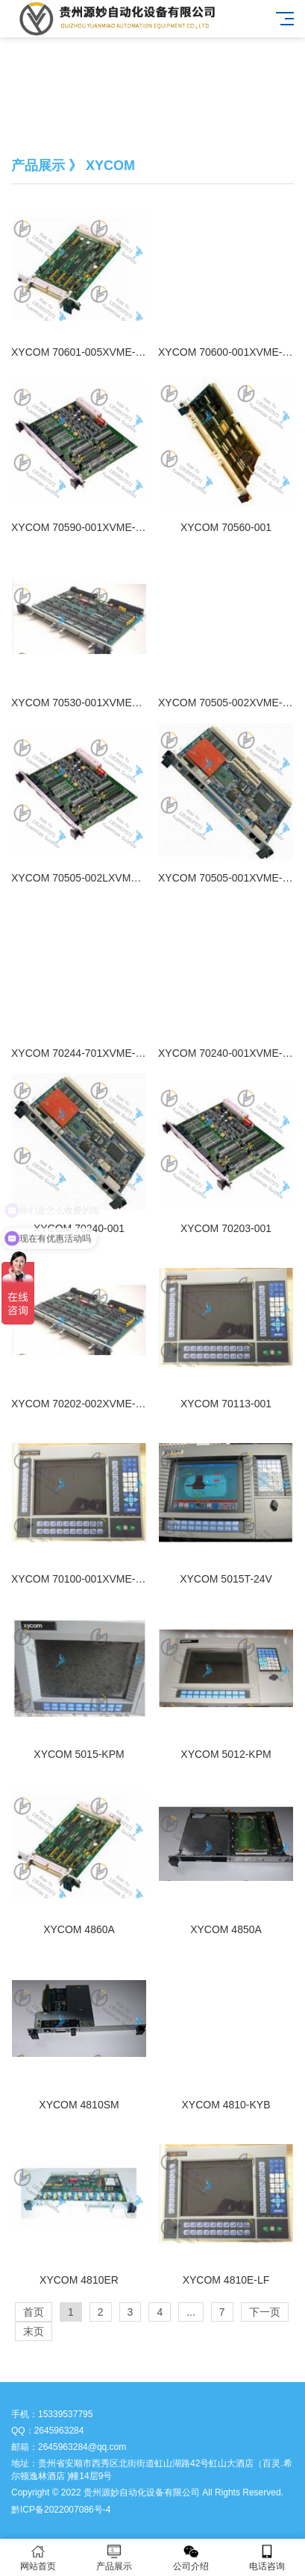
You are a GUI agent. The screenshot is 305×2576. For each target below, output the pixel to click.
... (190, 2312)
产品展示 (114, 2558)
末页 (33, 2331)
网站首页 (38, 2558)
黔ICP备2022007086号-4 (60, 2509)
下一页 (264, 2312)
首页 (33, 2312)
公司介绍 (191, 2558)
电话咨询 (267, 2558)
